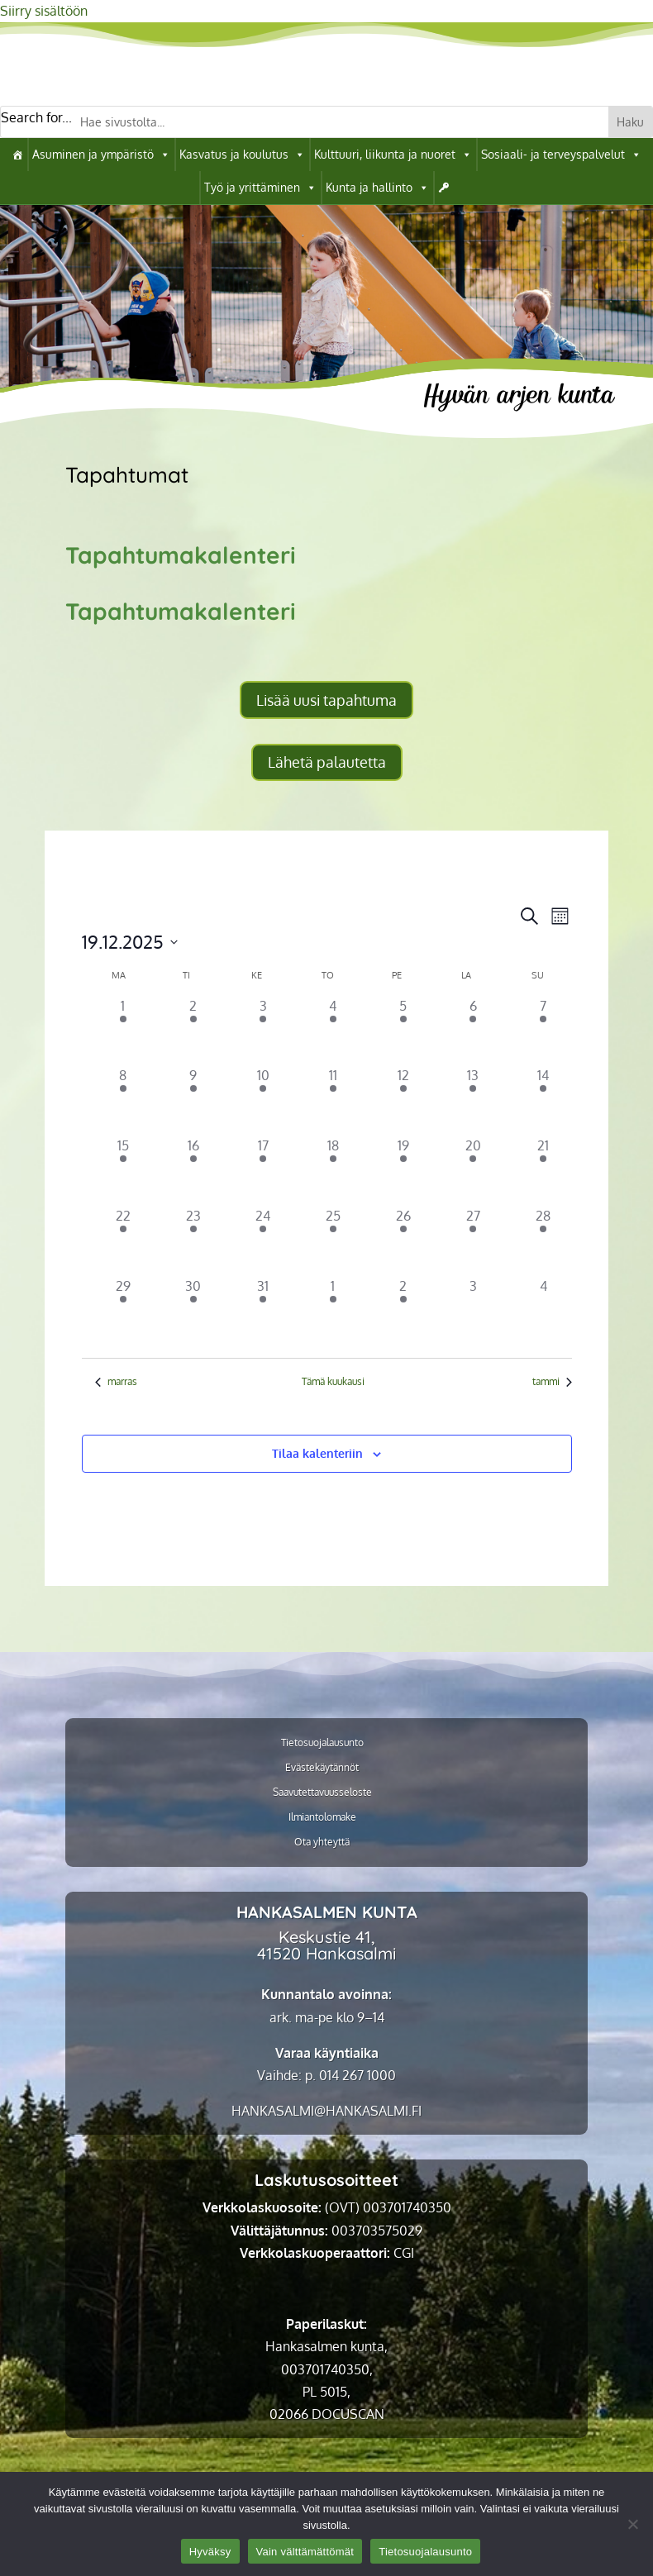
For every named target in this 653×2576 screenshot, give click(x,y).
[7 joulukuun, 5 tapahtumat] (543, 1031)
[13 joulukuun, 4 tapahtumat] (473, 1100)
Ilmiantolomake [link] (322, 1817)
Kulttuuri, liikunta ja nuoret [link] (393, 154)
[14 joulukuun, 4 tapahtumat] (543, 1100)
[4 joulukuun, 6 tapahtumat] (333, 1031)
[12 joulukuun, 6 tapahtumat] (403, 1100)
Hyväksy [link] (210, 2551)
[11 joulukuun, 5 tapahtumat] (333, 1100)
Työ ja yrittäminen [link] (260, 187)
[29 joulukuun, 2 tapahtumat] (123, 1311)
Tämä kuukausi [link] (333, 1381)
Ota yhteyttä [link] (322, 1842)
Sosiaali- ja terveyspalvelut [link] (561, 154)
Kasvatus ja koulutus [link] (242, 154)
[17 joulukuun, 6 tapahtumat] (263, 1171)
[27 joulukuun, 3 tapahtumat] (473, 1241)
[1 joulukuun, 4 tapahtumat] (123, 1031)
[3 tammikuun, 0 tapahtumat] (473, 1311)
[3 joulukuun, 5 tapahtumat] (263, 1031)
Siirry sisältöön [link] (44, 10)
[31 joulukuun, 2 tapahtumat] (263, 1311)
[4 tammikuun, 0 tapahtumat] (543, 1311)
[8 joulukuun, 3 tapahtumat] (123, 1100)
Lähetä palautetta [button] (327, 762)
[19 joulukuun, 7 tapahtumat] (403, 1171)
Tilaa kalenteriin (317, 1453)
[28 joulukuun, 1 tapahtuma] (543, 1241)
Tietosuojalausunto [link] (322, 1743)
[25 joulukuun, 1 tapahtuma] (333, 1241)
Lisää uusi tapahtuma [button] (326, 700)
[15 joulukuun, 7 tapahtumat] (123, 1171)
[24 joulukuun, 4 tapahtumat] (263, 1241)
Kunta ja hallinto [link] (377, 187)
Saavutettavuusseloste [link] (322, 1792)
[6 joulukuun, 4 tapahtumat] (473, 1031)
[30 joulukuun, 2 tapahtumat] (193, 1311)
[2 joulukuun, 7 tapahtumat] (193, 1031)
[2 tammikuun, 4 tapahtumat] (403, 1311)
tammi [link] (552, 1381)
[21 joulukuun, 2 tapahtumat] (543, 1171)
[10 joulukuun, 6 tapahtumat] (263, 1100)
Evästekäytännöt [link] (322, 1768)
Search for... (36, 117)
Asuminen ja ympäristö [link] (101, 154)
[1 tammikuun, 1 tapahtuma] (333, 1311)
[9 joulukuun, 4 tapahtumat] (193, 1100)
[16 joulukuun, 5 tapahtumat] (193, 1171)
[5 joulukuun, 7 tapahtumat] (403, 1031)
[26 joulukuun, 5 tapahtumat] (403, 1241)
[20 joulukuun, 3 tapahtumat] (473, 1171)
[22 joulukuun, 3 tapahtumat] (123, 1241)
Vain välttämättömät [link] (305, 2551)
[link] (17, 154)
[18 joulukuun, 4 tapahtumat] (333, 1171)
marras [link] (116, 1381)
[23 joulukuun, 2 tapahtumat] (193, 1241)
